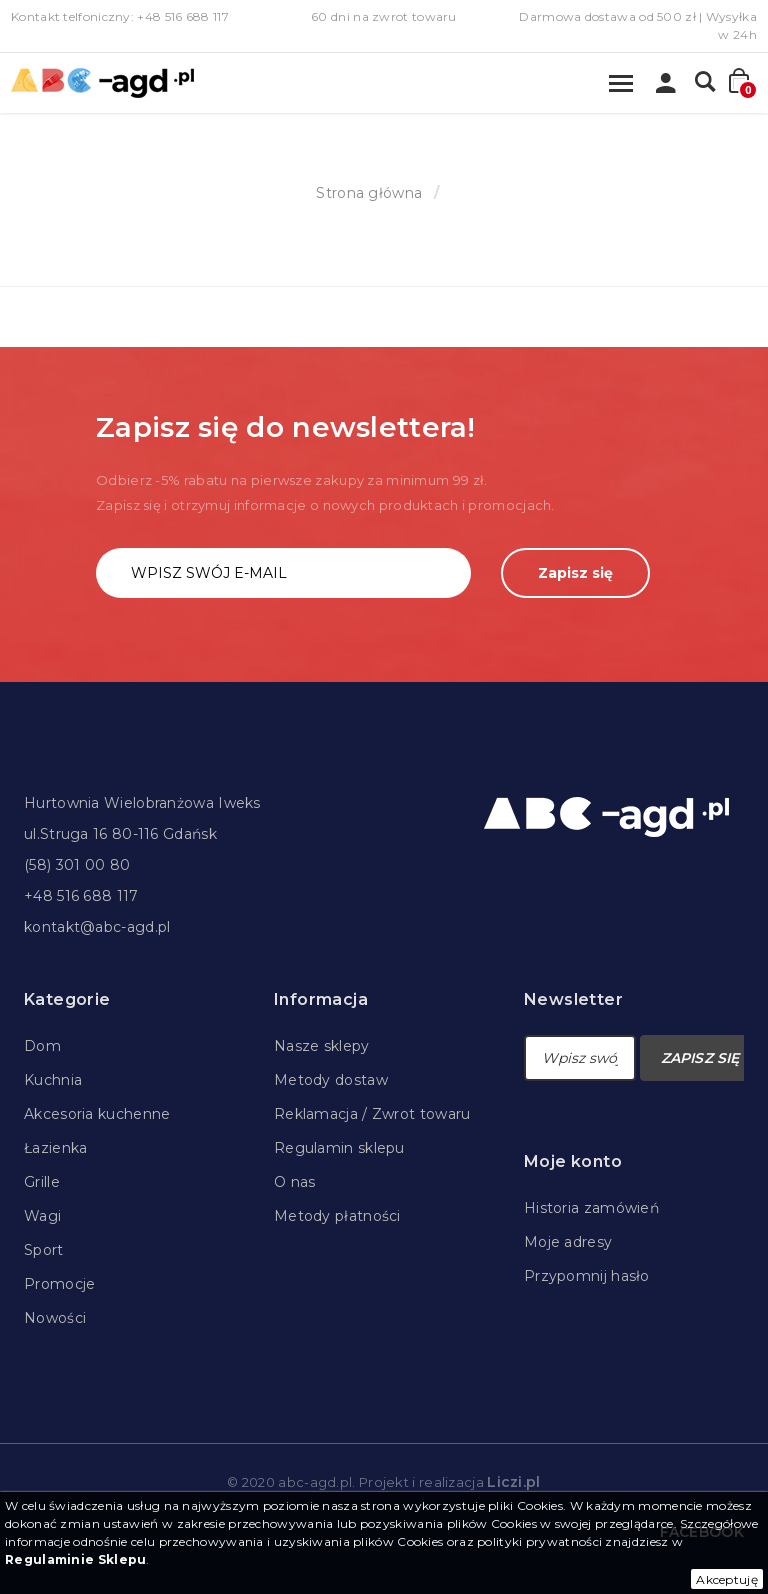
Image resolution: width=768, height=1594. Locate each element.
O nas (295, 1182)
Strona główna (369, 193)
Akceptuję (727, 1579)
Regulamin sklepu (339, 1148)
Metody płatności (337, 1216)
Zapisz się (575, 573)
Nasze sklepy (322, 1046)
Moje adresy (568, 1242)
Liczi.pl (513, 1482)
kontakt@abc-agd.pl (97, 927)
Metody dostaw (331, 1080)
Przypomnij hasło (587, 1276)
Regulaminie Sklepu (75, 1559)
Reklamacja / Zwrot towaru (372, 1114)
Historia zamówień (591, 1208)
